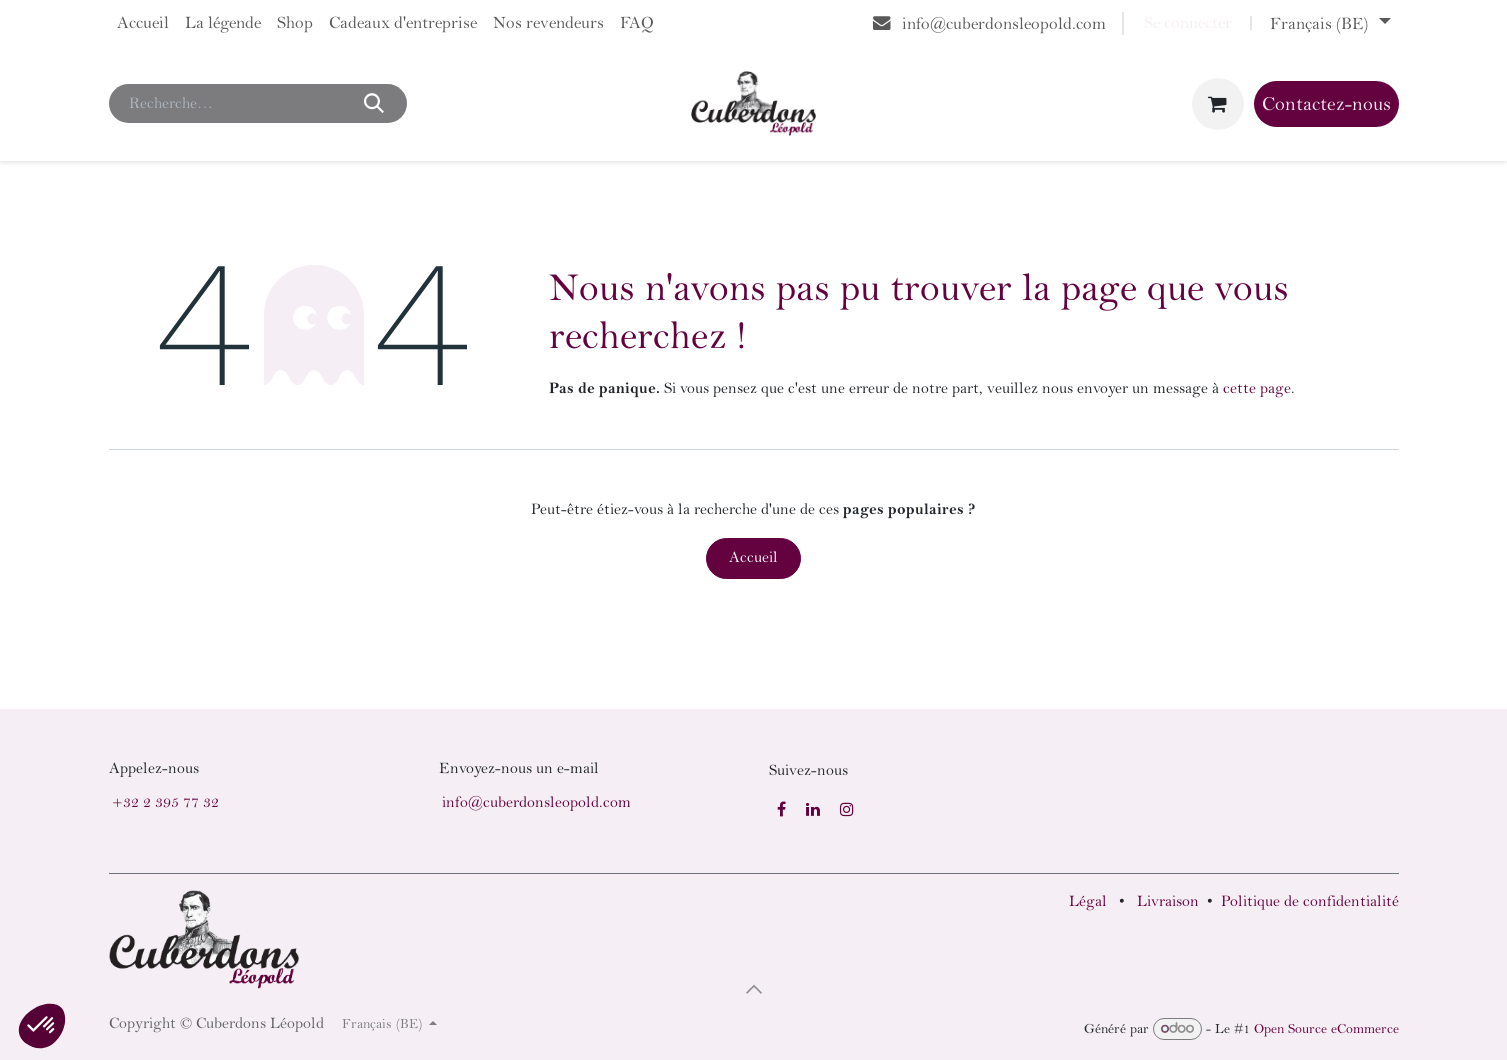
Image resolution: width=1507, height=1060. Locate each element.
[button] (754, 989)
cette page (1257, 388)
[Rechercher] (374, 103)
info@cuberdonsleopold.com (536, 802)
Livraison (1168, 901)
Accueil (753, 557)
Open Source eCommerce (1326, 1029)
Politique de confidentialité (1310, 901)
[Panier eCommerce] (1218, 104)
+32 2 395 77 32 (165, 802)
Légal (1088, 901)
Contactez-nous (1326, 104)
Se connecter (1188, 23)
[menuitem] (143, 23)
